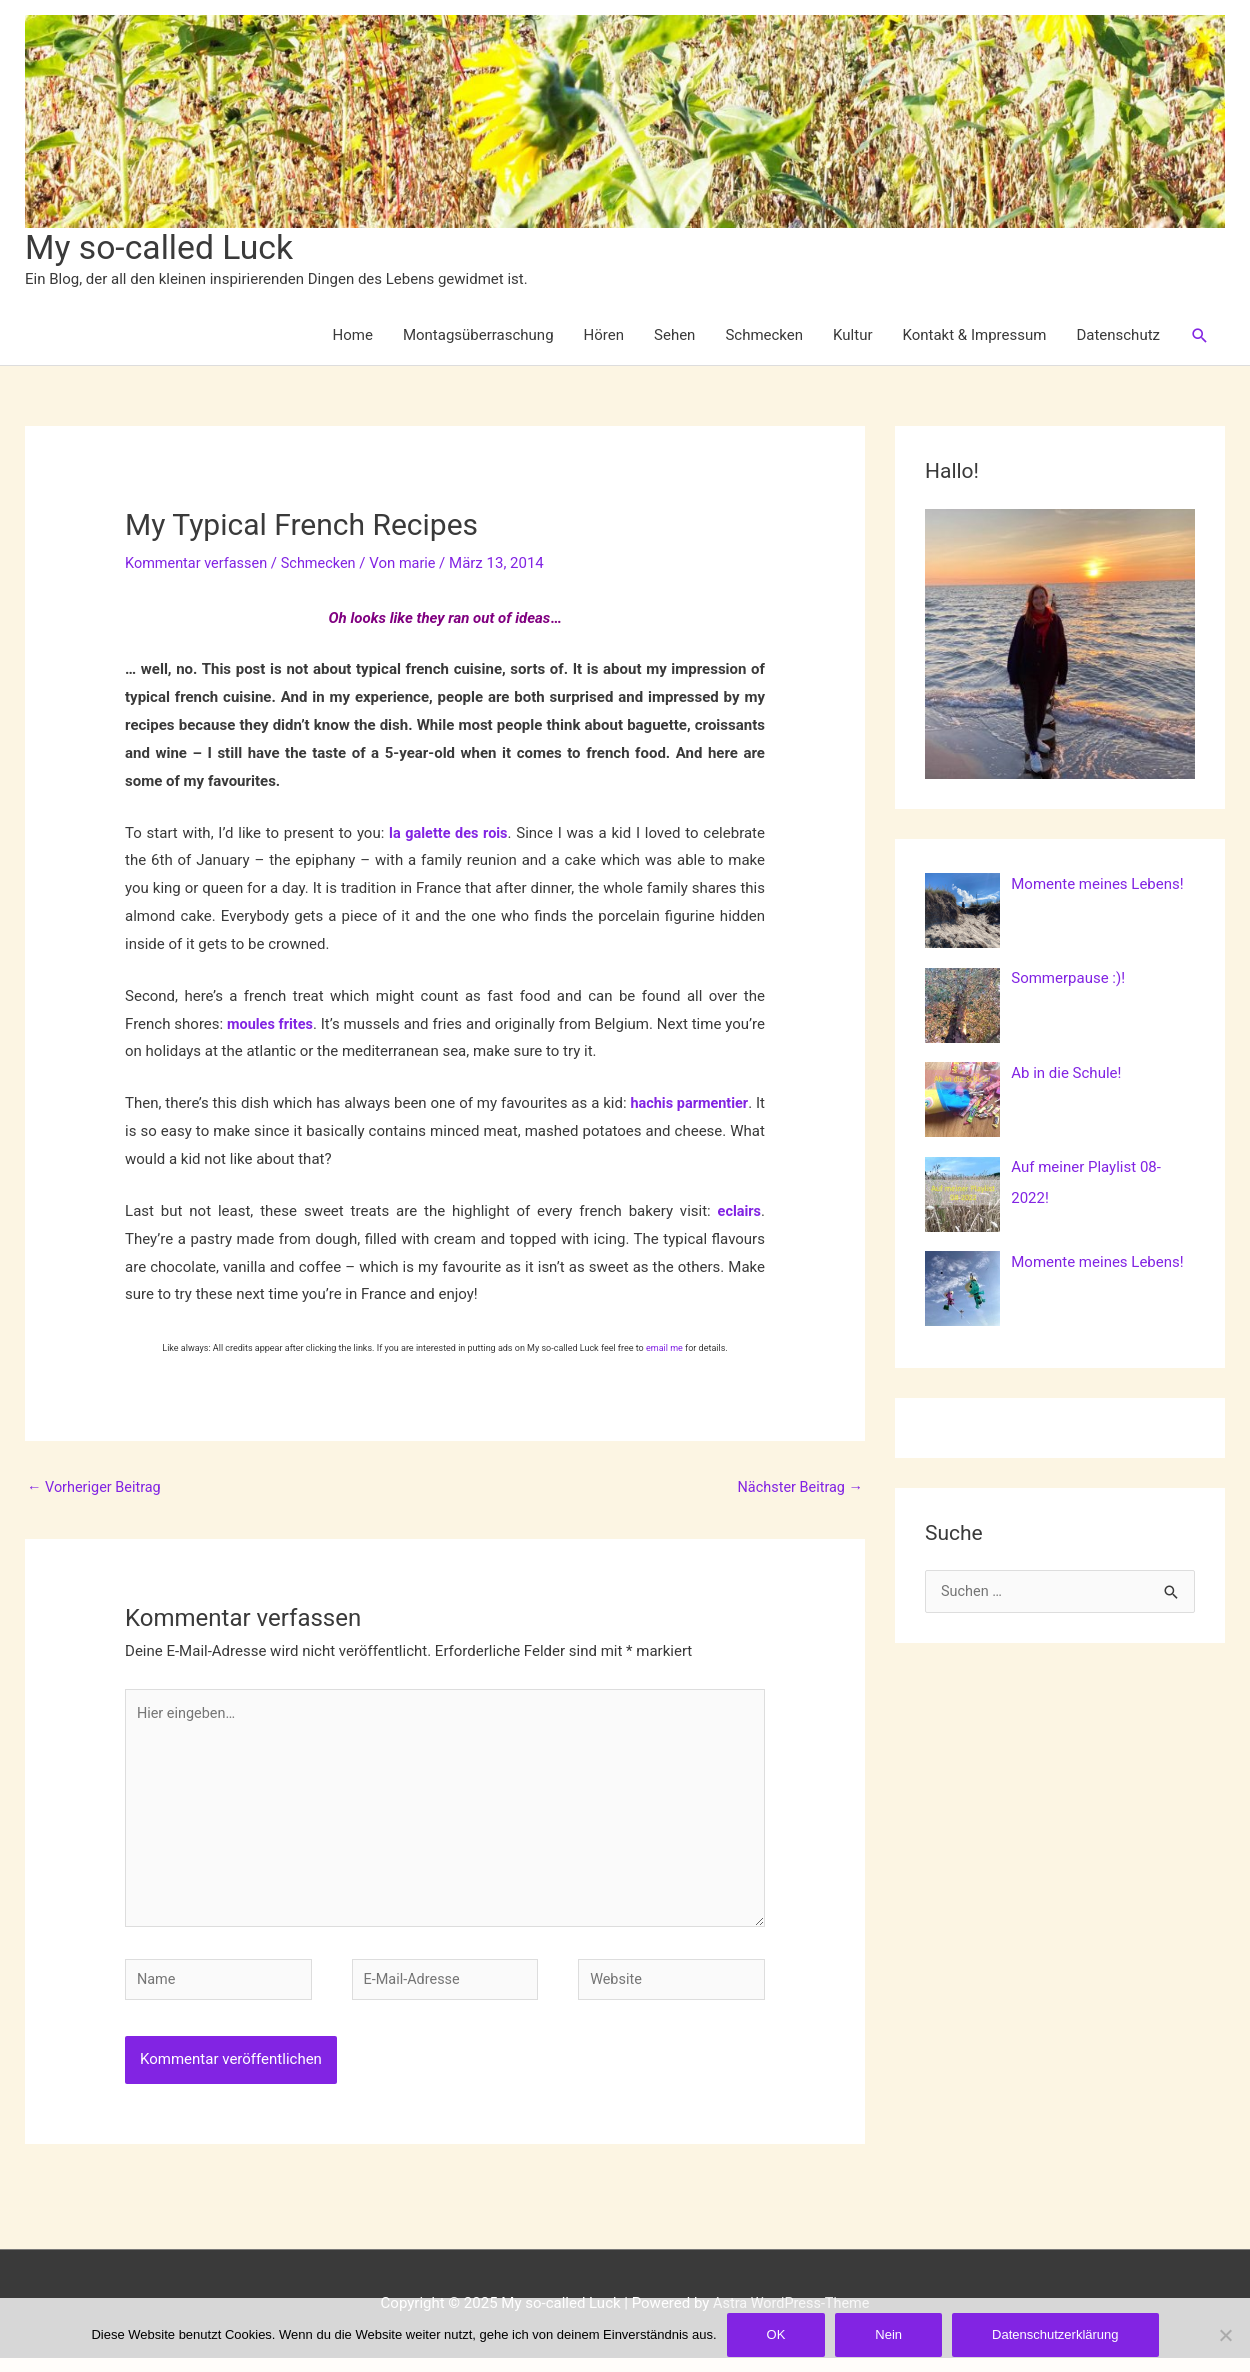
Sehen (674, 337)
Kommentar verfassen (199, 564)
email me (664, 1350)
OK (776, 2334)
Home (353, 337)
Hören (604, 337)
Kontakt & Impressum (975, 337)
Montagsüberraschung (478, 337)
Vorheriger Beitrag (96, 1490)
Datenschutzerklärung (1055, 2334)
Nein (888, 2334)
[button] (1200, 337)
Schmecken (764, 337)
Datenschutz (1118, 337)
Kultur (852, 337)
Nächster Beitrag (798, 1490)
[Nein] (1225, 2335)
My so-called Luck (164, 248)
